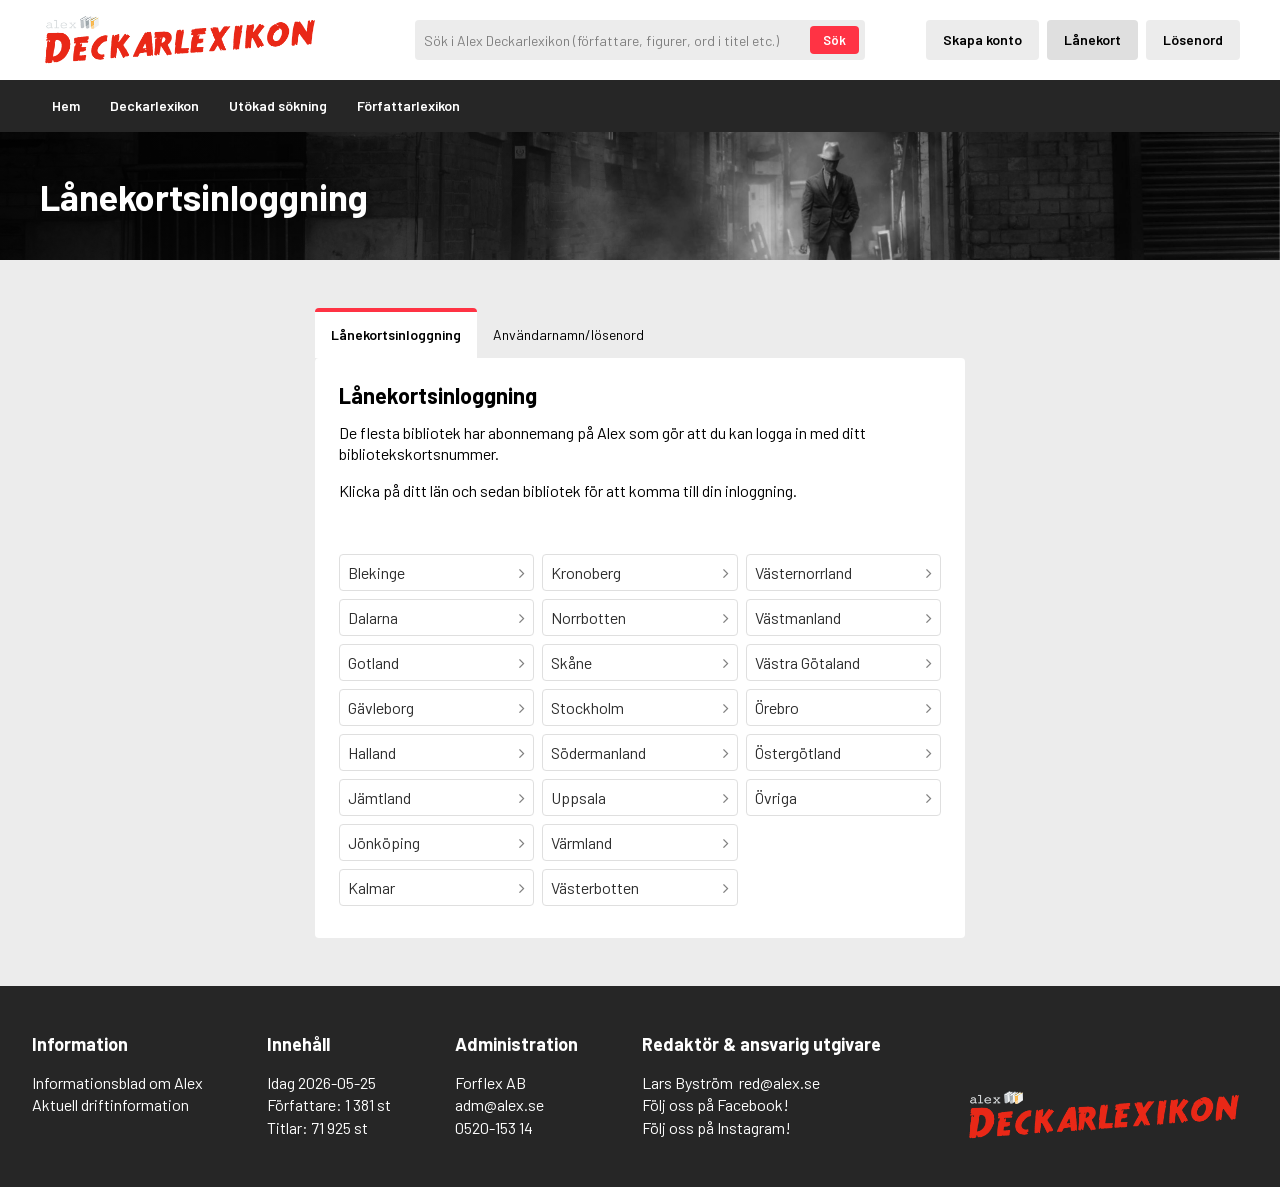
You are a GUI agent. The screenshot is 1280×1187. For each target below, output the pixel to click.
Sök (834, 40)
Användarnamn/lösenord (568, 334)
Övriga (776, 797)
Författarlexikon (408, 105)
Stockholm (587, 707)
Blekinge (376, 572)
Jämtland (379, 797)
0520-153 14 (494, 1127)
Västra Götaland (807, 662)
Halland (372, 752)
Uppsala (578, 797)
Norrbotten (588, 617)
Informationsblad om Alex (117, 1082)
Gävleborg (381, 707)
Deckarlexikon (154, 105)
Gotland (373, 662)
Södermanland (598, 752)
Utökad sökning (278, 105)
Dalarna (373, 617)
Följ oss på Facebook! (715, 1104)
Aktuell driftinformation (110, 1104)
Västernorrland (803, 572)
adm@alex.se (499, 1104)
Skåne (571, 662)
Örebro (777, 707)
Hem (66, 105)
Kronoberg (586, 572)
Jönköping (384, 842)
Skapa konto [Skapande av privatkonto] (982, 39)
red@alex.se (779, 1082)
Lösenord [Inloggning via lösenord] (1193, 39)
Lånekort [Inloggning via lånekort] (1092, 39)
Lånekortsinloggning (396, 334)
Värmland (581, 842)
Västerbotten (595, 887)
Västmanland (798, 617)
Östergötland (798, 752)
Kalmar (371, 887)
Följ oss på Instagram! (716, 1127)
